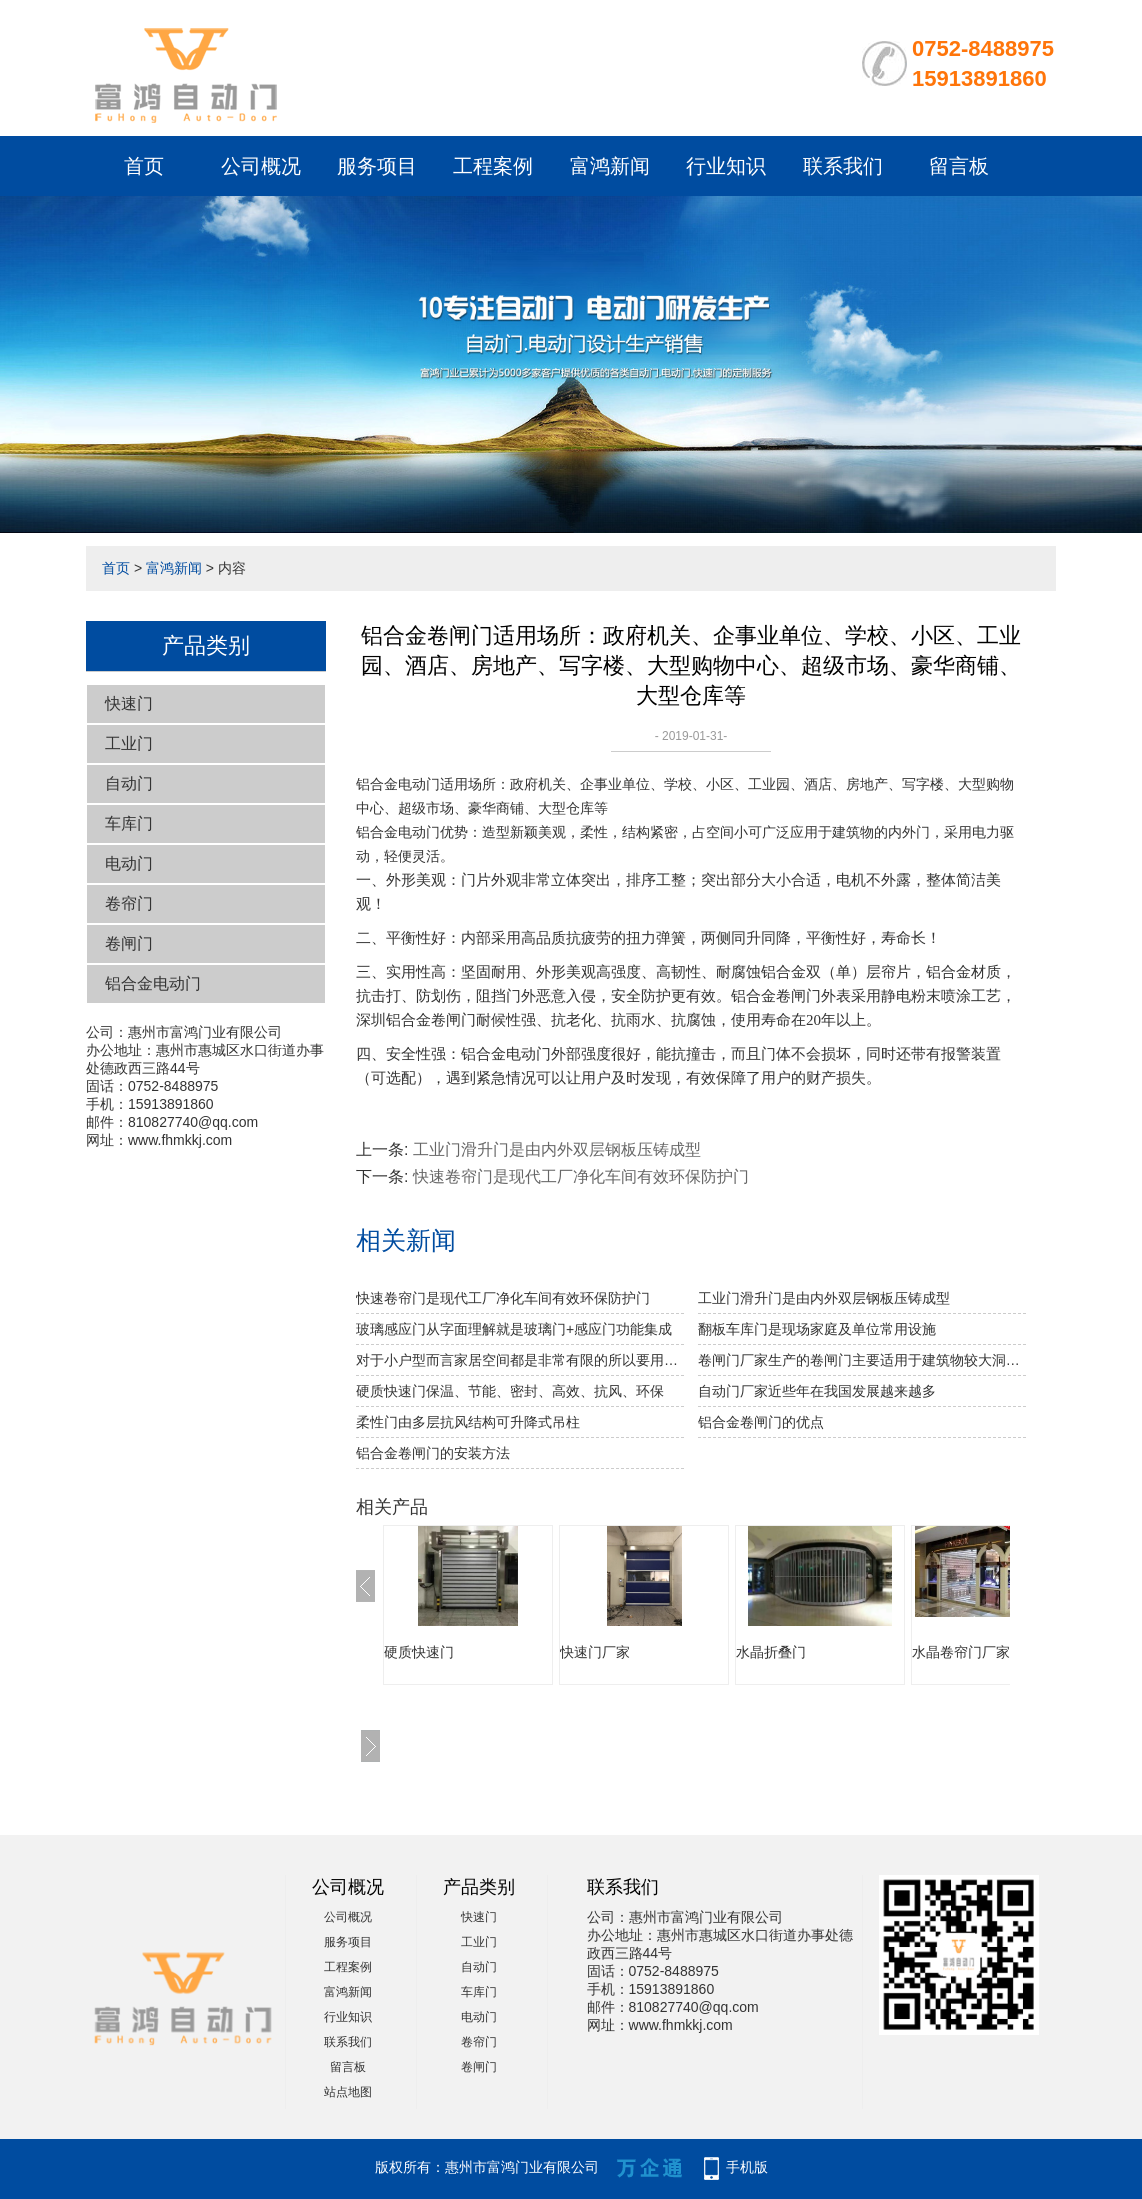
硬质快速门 (419, 1652)
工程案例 (493, 166)
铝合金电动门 (153, 983)
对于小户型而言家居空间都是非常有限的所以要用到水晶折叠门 (520, 1360)
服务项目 (377, 166)
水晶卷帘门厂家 (961, 1652)
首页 (144, 166)
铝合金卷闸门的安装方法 (433, 1453)
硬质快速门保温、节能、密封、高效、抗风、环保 (510, 1391)
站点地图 (348, 2092)
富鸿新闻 (610, 166)
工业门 (129, 743)
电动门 (129, 863)
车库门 (129, 823)
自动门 (129, 783)
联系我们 (843, 166)
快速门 (129, 703)
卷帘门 (129, 903)
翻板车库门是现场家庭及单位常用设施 (817, 1329)
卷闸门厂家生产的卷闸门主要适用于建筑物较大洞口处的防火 (862, 1360)
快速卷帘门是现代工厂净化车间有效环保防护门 (581, 1176)
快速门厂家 (595, 1652)
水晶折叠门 (771, 1652)
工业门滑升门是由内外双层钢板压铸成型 (557, 1149)
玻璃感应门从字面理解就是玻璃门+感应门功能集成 (514, 1329)
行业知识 (726, 166)
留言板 (959, 166)
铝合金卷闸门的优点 (761, 1422)
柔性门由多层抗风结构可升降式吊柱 (468, 1422)
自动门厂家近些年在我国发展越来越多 (817, 1391)
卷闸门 (129, 943)
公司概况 (261, 166)
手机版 (747, 2167)
